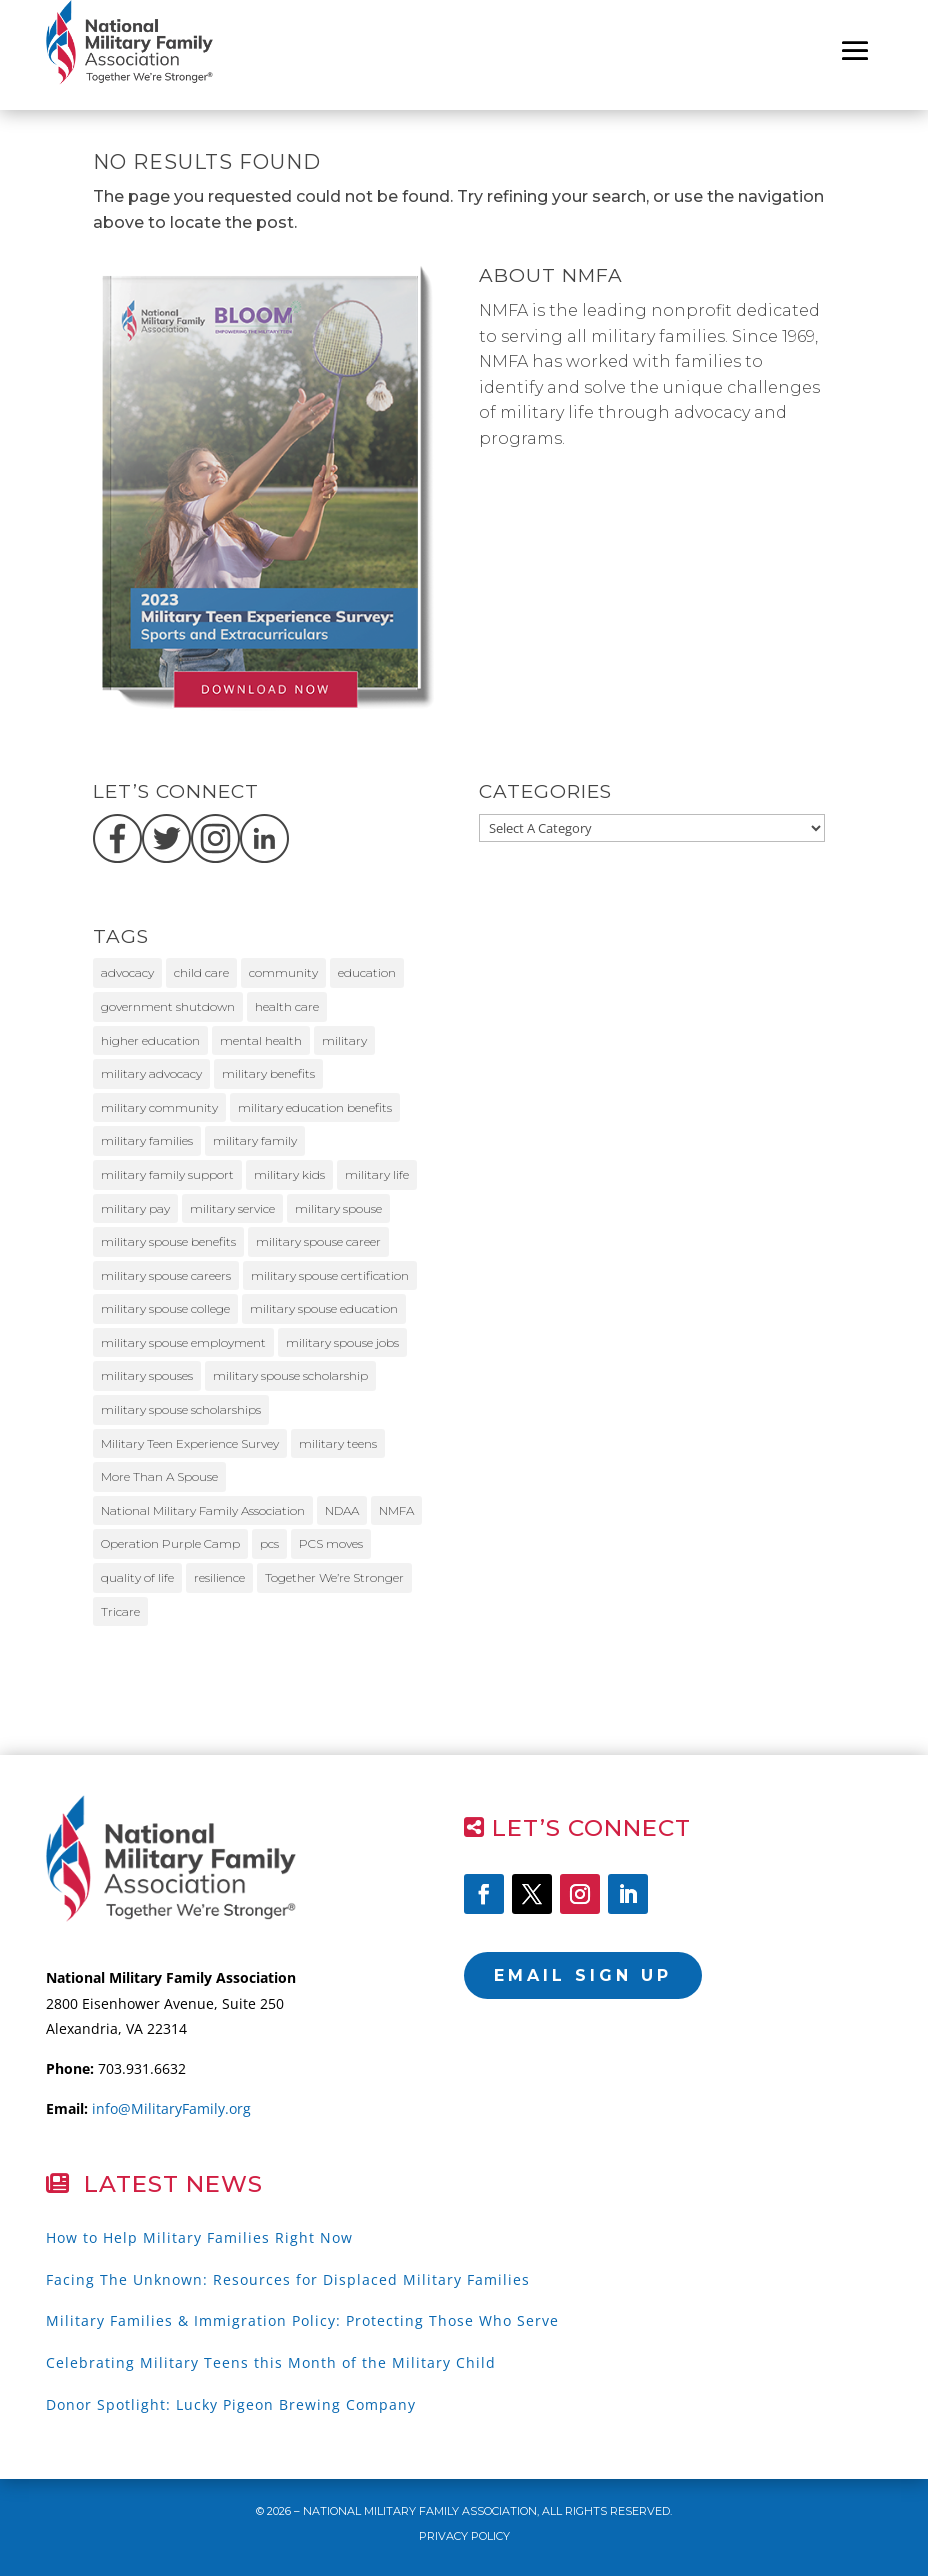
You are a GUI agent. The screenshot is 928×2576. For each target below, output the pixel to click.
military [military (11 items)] (344, 1040)
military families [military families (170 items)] (147, 1140)
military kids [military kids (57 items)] (289, 1174)
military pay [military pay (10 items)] (135, 1208)
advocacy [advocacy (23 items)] (127, 972)
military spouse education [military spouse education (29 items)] (324, 1308)
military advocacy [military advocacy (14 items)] (151, 1073)
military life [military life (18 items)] (377, 1174)
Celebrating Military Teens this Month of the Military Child (271, 2362)
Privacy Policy (464, 2536)
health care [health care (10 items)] (287, 1006)
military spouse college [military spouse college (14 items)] (165, 1308)
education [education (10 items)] (367, 972)
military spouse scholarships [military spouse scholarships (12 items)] (181, 1409)
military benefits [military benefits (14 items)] (268, 1073)
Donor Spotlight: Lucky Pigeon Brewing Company (231, 2404)
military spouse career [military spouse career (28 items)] (318, 1241)
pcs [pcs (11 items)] (269, 1543)
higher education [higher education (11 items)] (150, 1040)
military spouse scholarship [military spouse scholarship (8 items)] (290, 1375)
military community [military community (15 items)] (159, 1107)
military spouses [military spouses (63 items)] (147, 1375)
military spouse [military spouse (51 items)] (338, 1208)
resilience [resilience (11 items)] (219, 1577)
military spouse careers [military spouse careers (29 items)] (166, 1275)
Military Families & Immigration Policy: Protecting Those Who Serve (302, 2320)
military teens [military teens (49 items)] (338, 1443)
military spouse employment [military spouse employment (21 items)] (183, 1342)
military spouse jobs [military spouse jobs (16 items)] (342, 1342)
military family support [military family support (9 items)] (167, 1174)
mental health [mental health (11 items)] (261, 1040)
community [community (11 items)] (283, 972)
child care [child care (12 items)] (201, 972)
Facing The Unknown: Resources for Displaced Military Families (288, 2279)
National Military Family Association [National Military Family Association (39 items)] (203, 1510)
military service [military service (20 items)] (232, 1208)
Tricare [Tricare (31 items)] (120, 1611)
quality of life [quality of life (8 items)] (137, 1577)
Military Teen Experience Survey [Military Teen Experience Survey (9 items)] (190, 1443)
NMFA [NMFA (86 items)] (396, 1510)
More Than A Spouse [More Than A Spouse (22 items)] (159, 1476)
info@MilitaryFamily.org (171, 2108)
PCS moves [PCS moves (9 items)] (331, 1543)
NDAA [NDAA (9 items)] (342, 1510)
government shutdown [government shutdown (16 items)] (168, 1006)
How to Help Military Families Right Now (199, 2237)
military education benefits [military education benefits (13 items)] (315, 1107)
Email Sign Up (583, 1975)
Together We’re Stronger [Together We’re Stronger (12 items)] (334, 1577)
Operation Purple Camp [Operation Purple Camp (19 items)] (170, 1543)
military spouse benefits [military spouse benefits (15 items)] (168, 1241)
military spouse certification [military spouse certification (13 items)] (330, 1275)
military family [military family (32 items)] (255, 1140)
